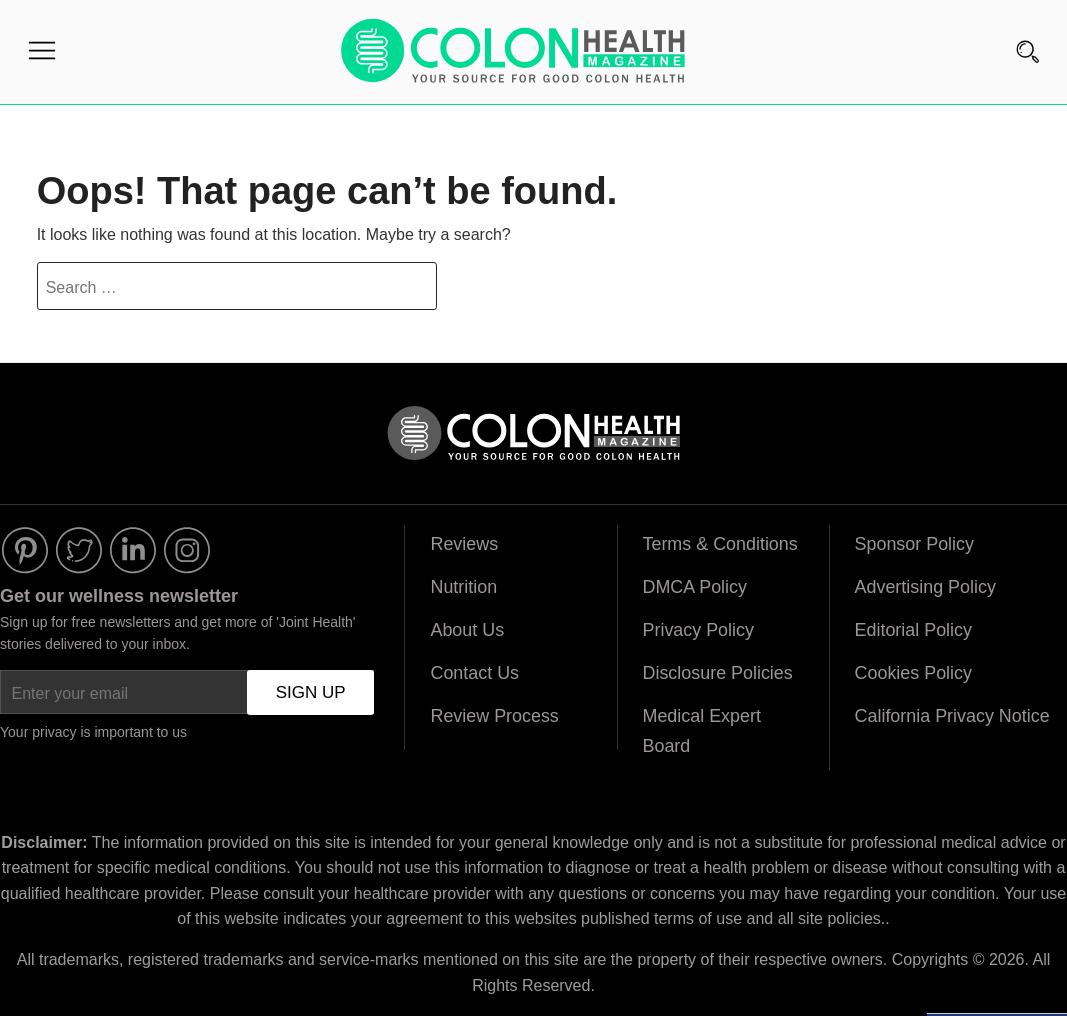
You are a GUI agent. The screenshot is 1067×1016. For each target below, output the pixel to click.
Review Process (494, 719)
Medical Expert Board (702, 734)
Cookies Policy (914, 676)
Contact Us (474, 676)
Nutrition (463, 590)
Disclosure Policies (718, 676)
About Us (467, 633)
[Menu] (42, 55)
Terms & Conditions (721, 547)
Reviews (464, 547)
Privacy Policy (699, 633)
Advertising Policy (926, 590)
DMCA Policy (695, 590)
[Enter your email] (187, 694)
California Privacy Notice (953, 719)
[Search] (1028, 27)
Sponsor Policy (915, 547)
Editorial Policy (914, 633)
